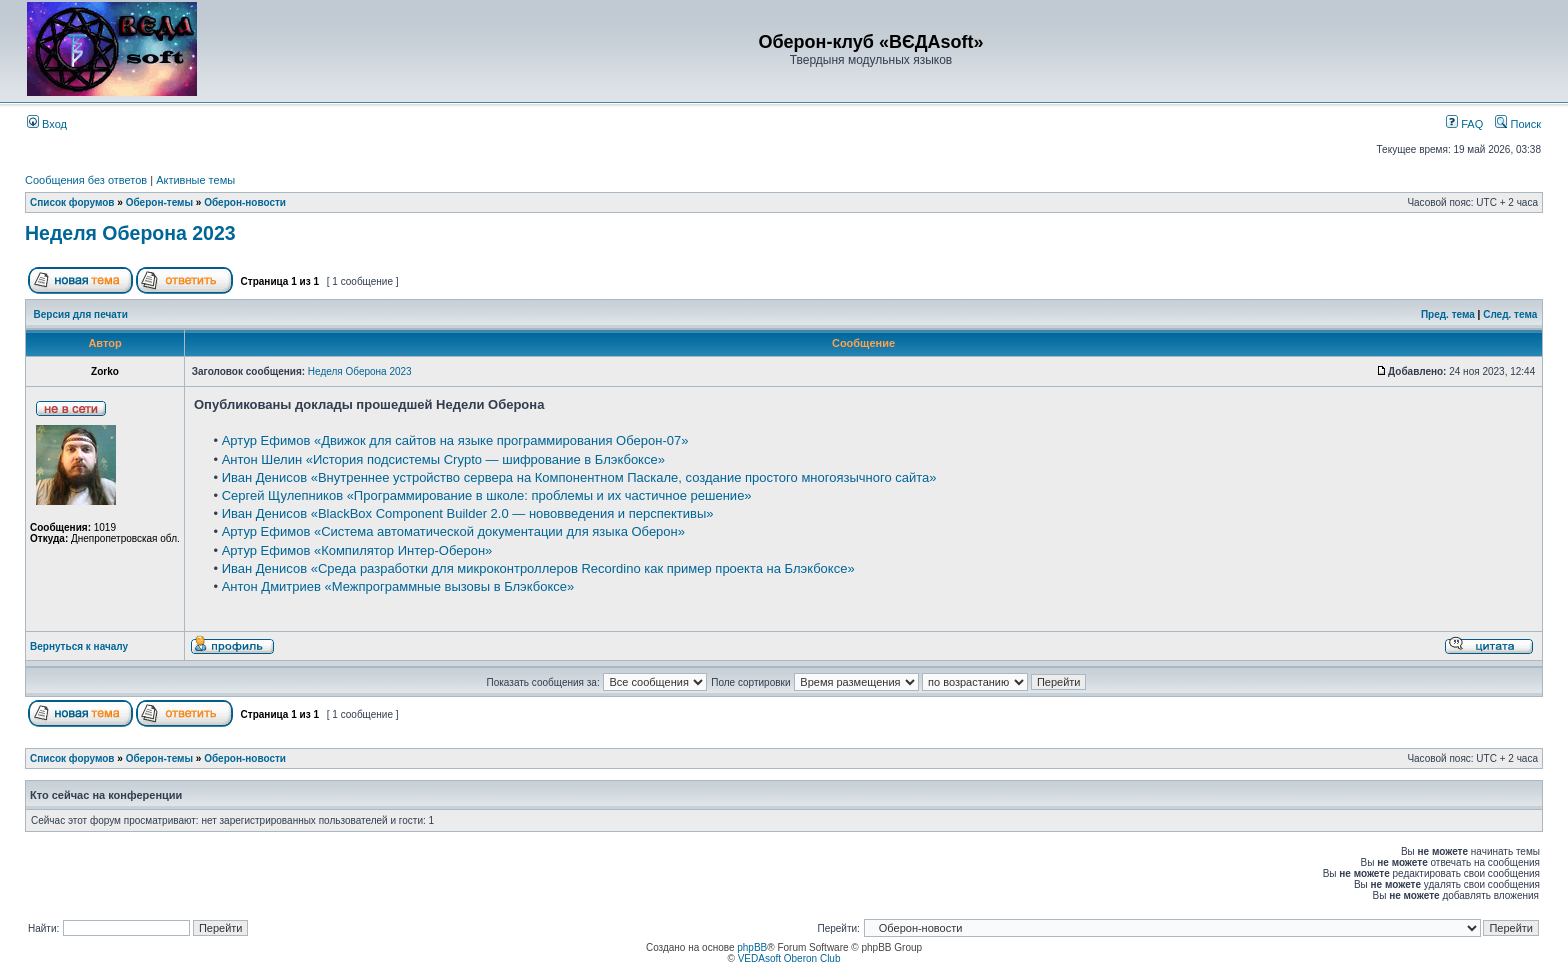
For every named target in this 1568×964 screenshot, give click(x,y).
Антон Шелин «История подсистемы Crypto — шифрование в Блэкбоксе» (443, 459)
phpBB (752, 947)
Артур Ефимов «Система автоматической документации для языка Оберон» (453, 531)
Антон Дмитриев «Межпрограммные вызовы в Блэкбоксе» (398, 586)
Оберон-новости (245, 202)
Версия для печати (81, 314)
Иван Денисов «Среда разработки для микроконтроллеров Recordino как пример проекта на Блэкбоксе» (538, 568)
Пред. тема (1448, 314)
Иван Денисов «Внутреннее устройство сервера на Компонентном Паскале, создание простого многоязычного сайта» (579, 477)
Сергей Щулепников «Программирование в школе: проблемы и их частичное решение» (487, 495)
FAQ (1464, 124)
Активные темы (195, 180)
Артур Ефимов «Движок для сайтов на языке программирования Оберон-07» (455, 440)
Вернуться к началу (79, 646)
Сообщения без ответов (86, 180)
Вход (47, 124)
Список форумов (72, 202)
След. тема (1510, 314)
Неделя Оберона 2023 (130, 233)
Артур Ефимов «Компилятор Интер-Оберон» (357, 550)
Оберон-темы (159, 202)
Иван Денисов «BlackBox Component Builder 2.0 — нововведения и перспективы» (468, 513)
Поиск (1518, 124)
